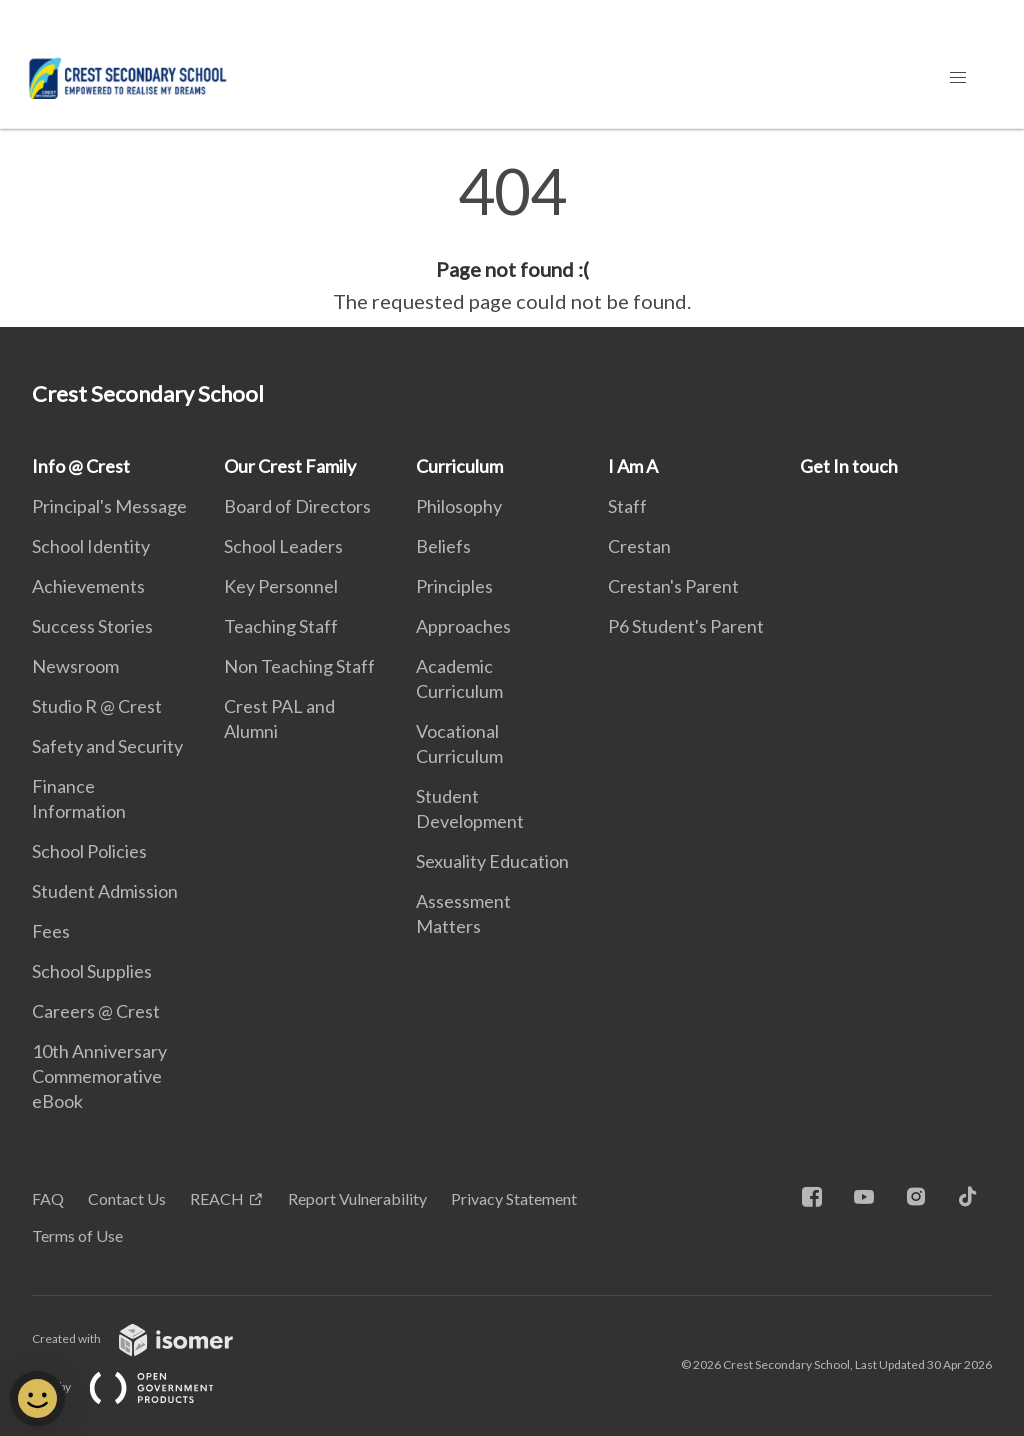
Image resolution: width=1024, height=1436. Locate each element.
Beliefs (443, 546)
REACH (217, 1198)
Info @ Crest (81, 466)
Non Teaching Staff (299, 666)
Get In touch (849, 466)
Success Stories (92, 626)
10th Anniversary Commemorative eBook (99, 1076)
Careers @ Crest (96, 1011)
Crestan (639, 546)
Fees (51, 931)
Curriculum (459, 466)
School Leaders (283, 546)
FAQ (48, 1198)
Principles (454, 586)
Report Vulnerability (357, 1198)
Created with (148, 1338)
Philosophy (459, 506)
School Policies (89, 851)
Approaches (463, 626)
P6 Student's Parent (686, 626)
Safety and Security (107, 746)
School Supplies (92, 971)
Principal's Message (109, 506)
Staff (627, 506)
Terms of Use (77, 1235)
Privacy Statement (514, 1198)
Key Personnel (281, 586)
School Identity (91, 546)
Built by (139, 1386)
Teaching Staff (281, 626)
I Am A (633, 466)
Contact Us (127, 1198)
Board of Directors (297, 506)
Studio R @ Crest (97, 706)
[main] (512, 238)
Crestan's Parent (673, 586)
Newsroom (75, 666)
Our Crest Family (290, 466)
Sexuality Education (492, 861)
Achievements (88, 586)
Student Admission (105, 891)
